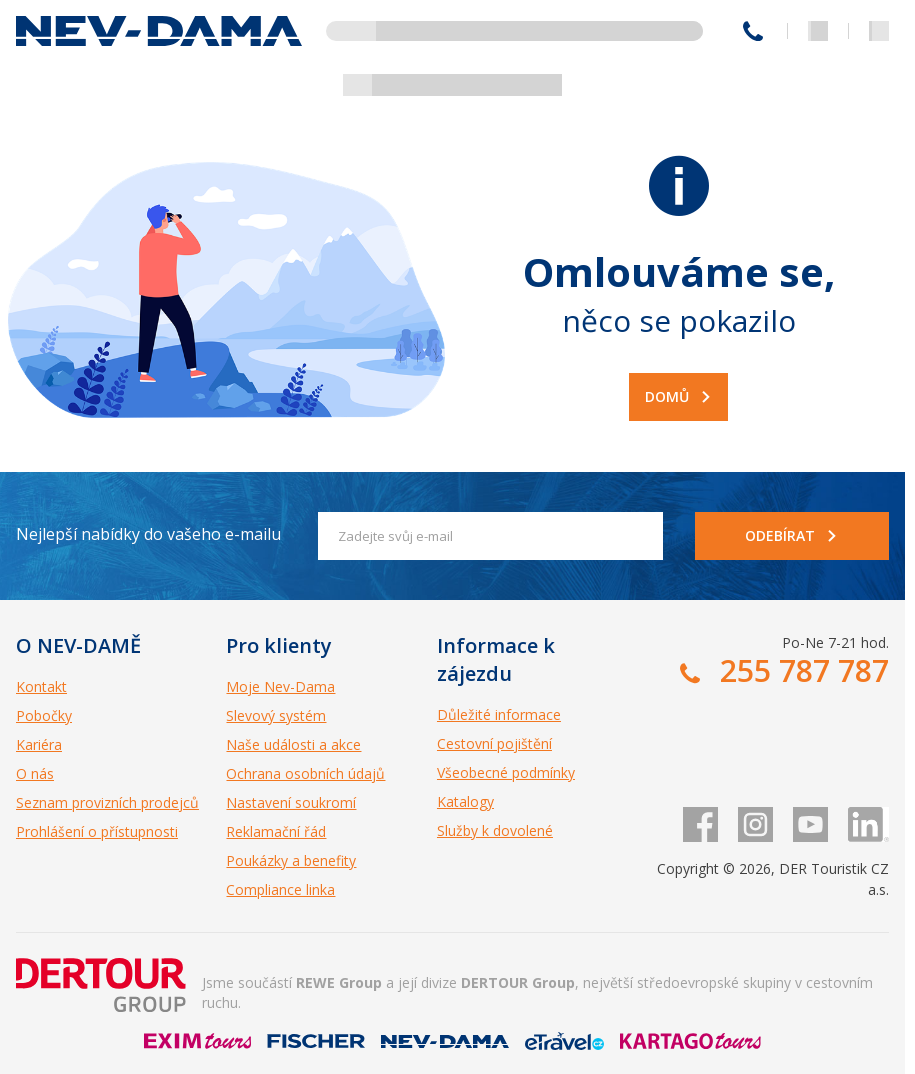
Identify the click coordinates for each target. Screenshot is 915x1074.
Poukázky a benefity (291, 860)
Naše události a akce (293, 744)
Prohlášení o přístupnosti (97, 831)
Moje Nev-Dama (280, 686)
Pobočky (44, 715)
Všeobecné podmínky (506, 772)
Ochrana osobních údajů (305, 773)
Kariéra (39, 744)
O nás (35, 773)
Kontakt (41, 686)
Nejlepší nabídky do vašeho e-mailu (148, 534)
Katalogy (465, 801)
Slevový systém (276, 715)
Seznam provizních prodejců (107, 802)
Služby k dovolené (495, 830)
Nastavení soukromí (291, 802)
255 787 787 (753, 31)
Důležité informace (499, 714)
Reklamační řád (276, 831)
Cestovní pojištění (494, 743)
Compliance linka (280, 889)
